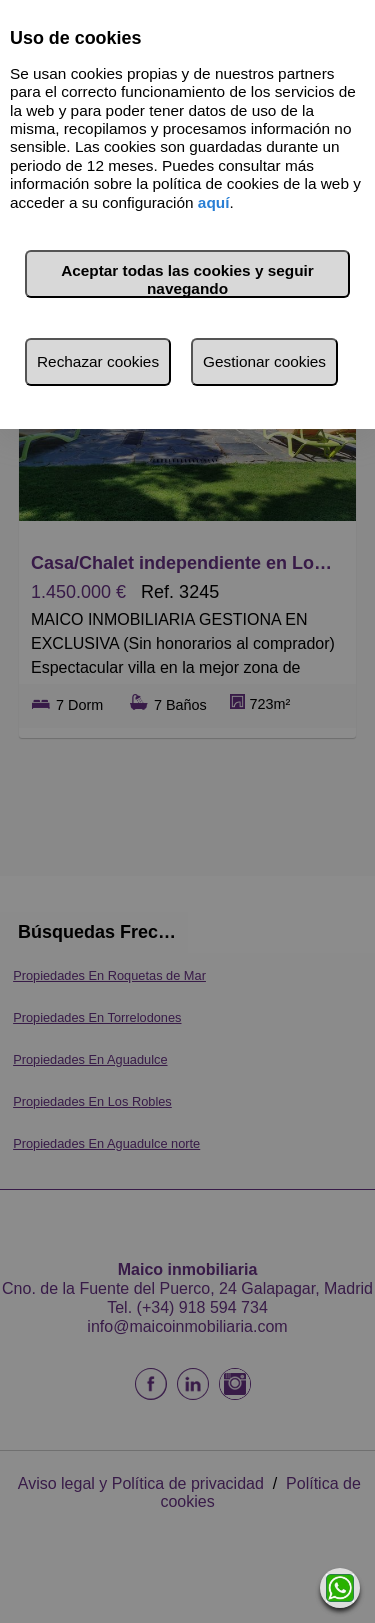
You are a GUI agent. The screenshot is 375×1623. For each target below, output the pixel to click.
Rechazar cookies (98, 361)
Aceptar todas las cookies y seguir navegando (187, 279)
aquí (214, 202)
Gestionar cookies (264, 361)
